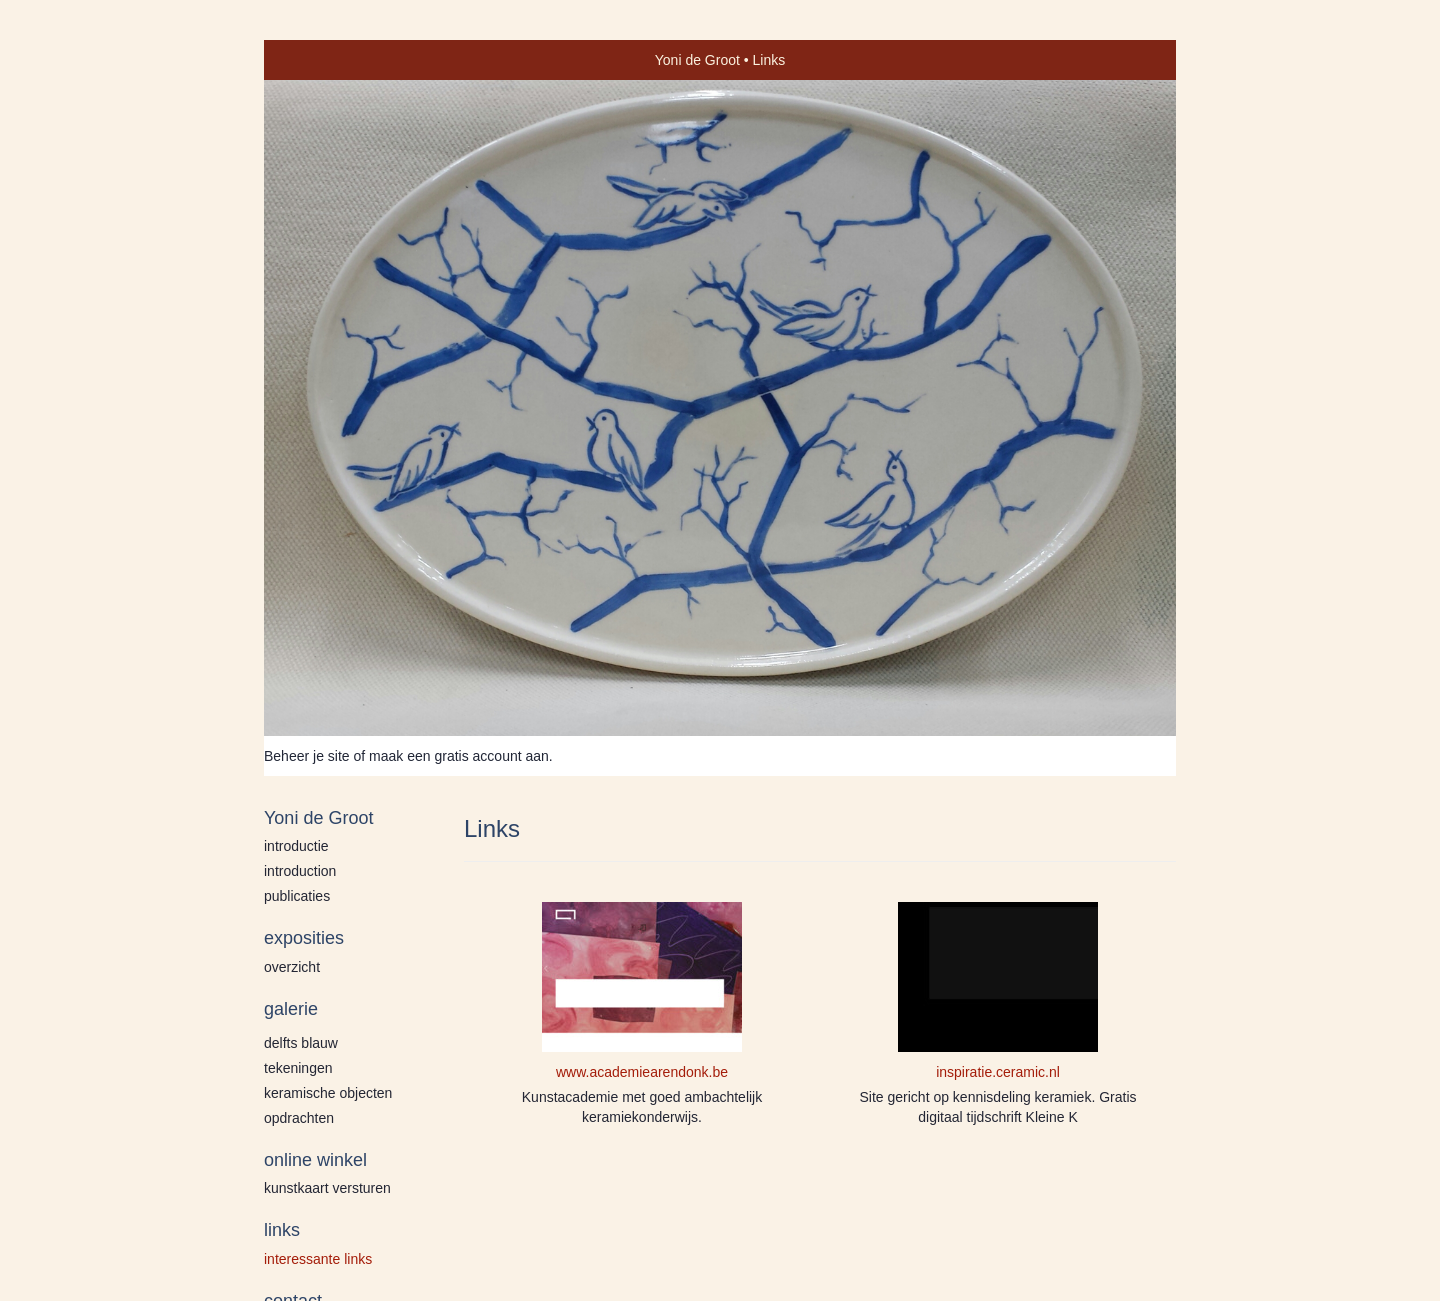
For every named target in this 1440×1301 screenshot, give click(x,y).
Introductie (296, 846)
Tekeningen (298, 1068)
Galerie (291, 1009)
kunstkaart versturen (327, 1188)
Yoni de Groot (697, 60)
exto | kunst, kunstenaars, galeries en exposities (320, 60)
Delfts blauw (301, 1043)
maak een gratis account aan (459, 756)
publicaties (297, 896)
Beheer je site (307, 756)
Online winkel (315, 1160)
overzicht (292, 967)
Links (282, 1230)
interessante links (318, 1259)
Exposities (304, 938)
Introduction (300, 871)
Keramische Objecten (328, 1093)
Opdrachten (299, 1118)
